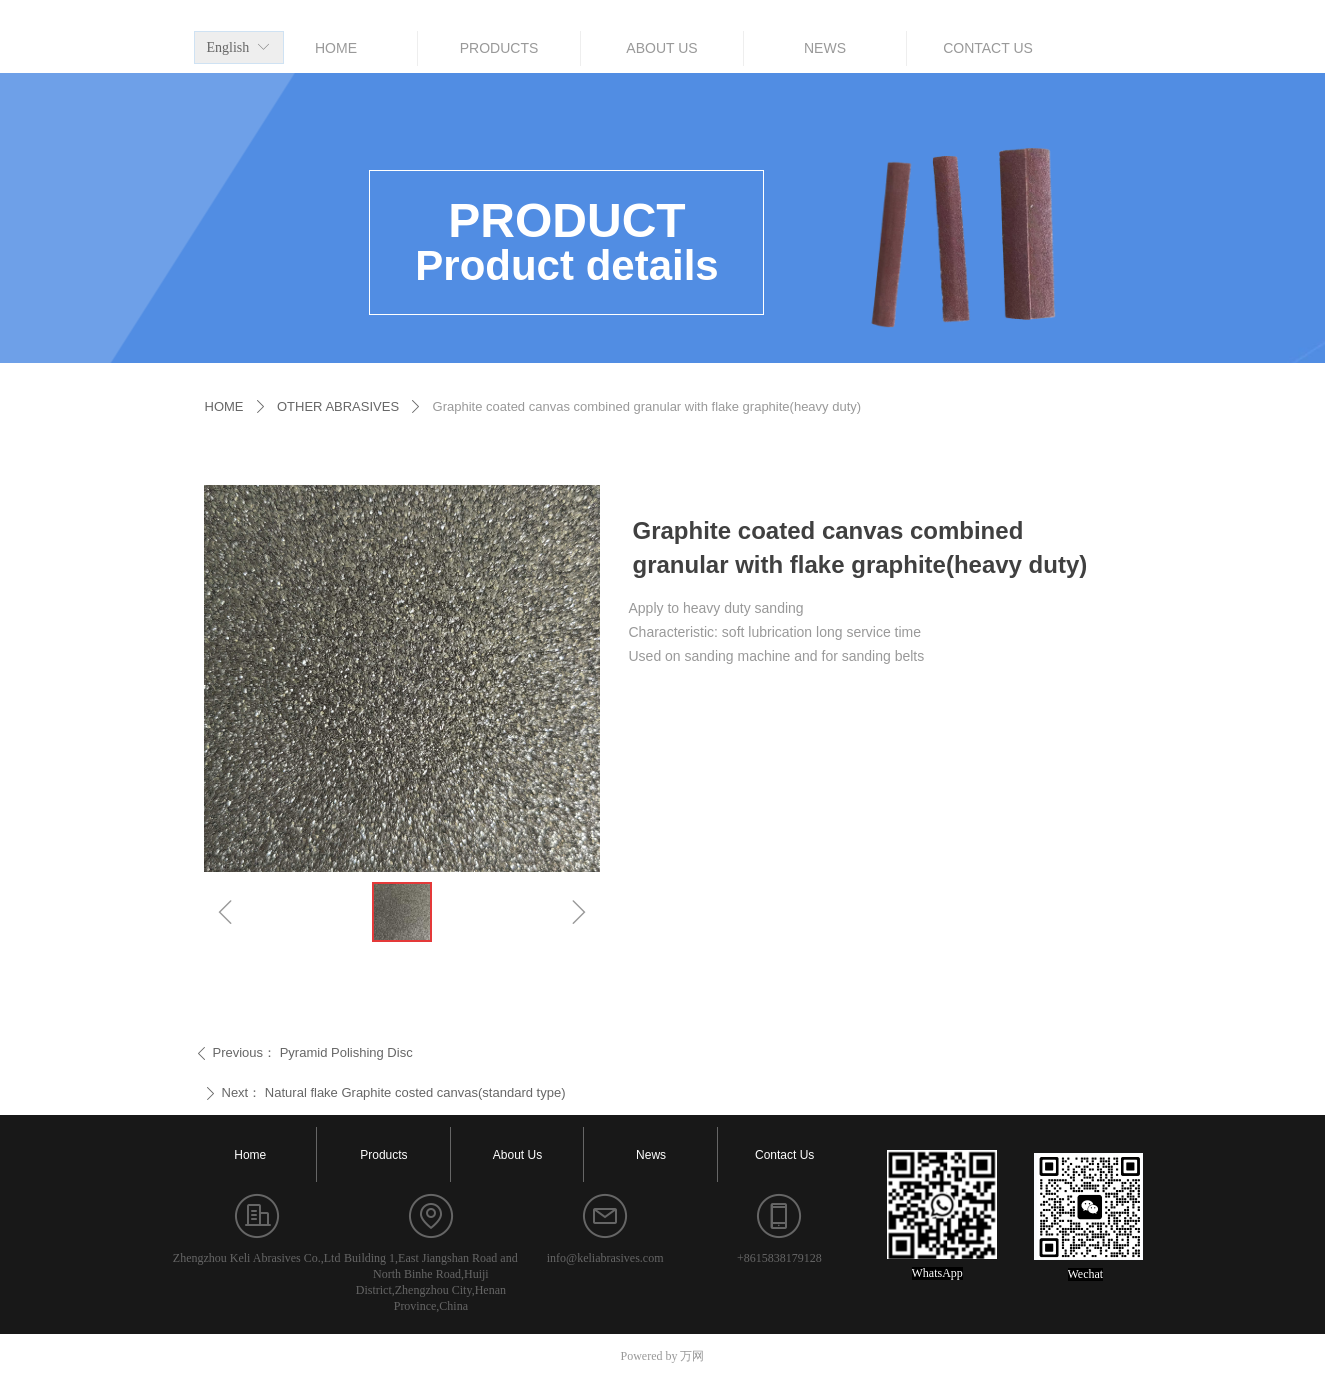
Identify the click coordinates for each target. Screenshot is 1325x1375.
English (228, 47)
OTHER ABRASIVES (338, 406)
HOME (224, 406)
